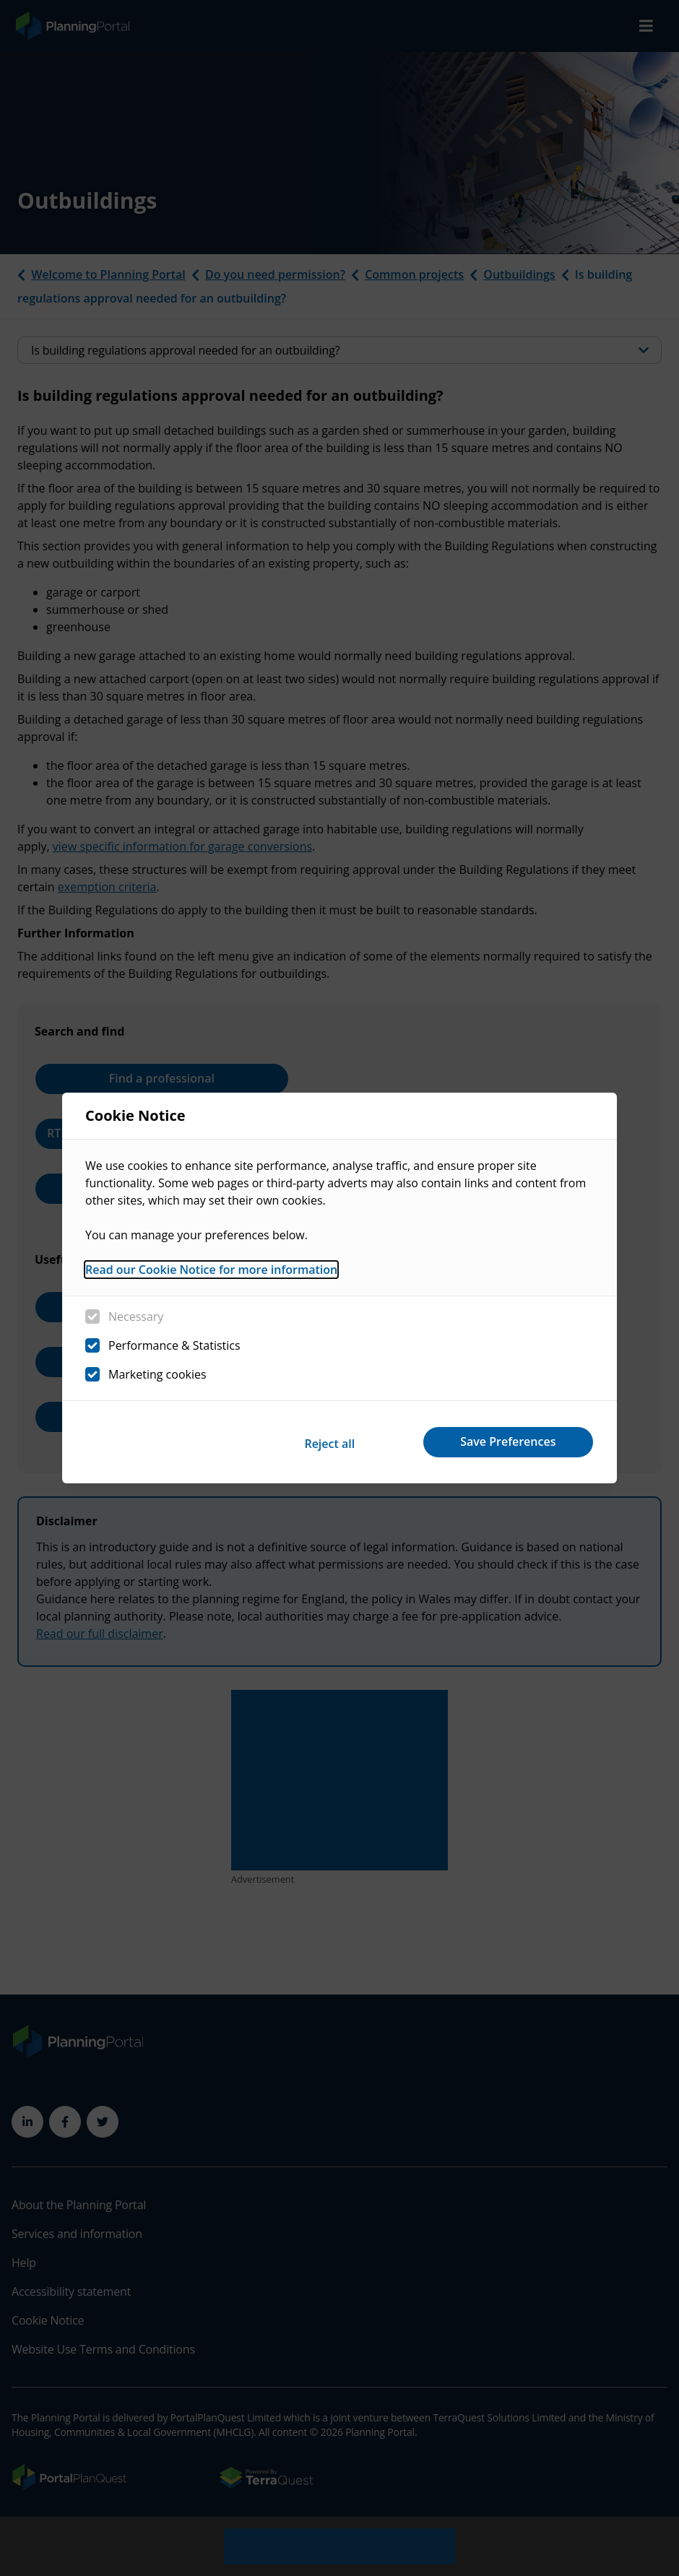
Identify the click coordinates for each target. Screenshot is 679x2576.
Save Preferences (504, 1441)
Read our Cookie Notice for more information (211, 1272)
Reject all (316, 1441)
